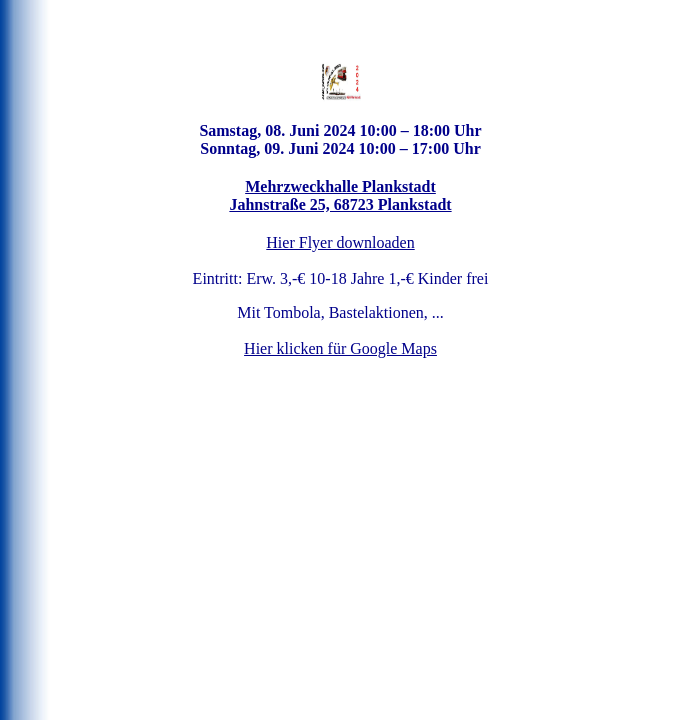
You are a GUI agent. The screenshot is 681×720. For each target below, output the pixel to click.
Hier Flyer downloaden (340, 242)
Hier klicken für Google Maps (340, 348)
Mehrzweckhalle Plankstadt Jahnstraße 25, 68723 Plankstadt (340, 195)
